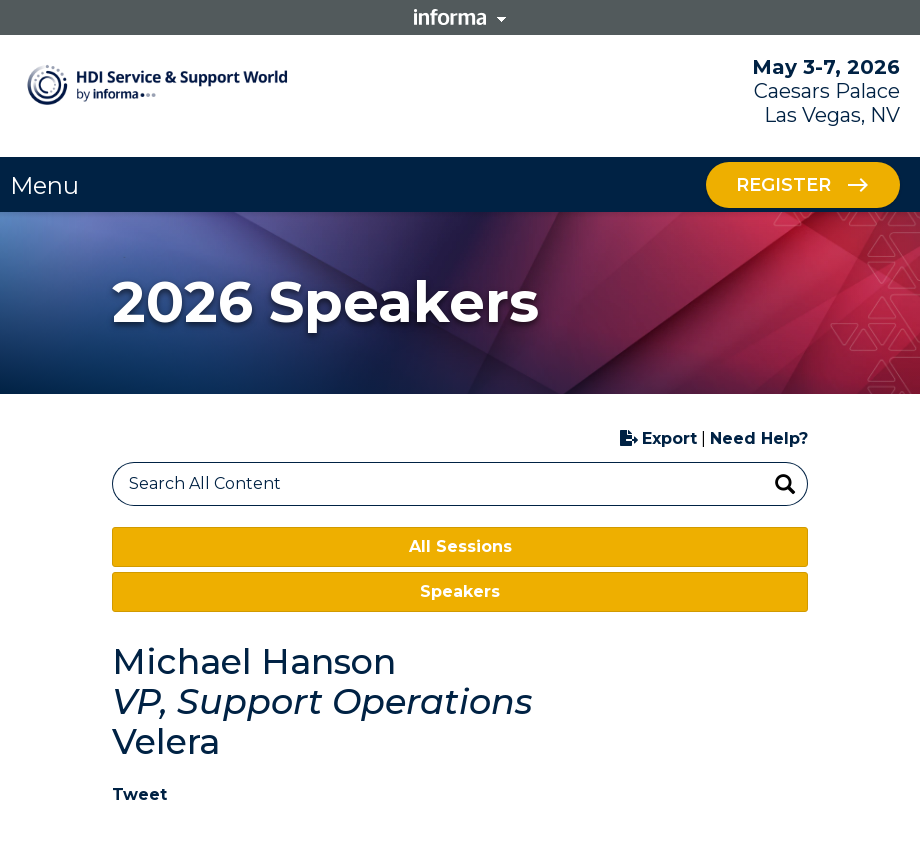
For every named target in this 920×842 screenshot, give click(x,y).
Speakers (460, 591)
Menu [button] (44, 185)
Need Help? (759, 438)
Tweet (139, 794)
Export (658, 438)
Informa (460, 17)
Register (783, 184)
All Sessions (460, 546)
